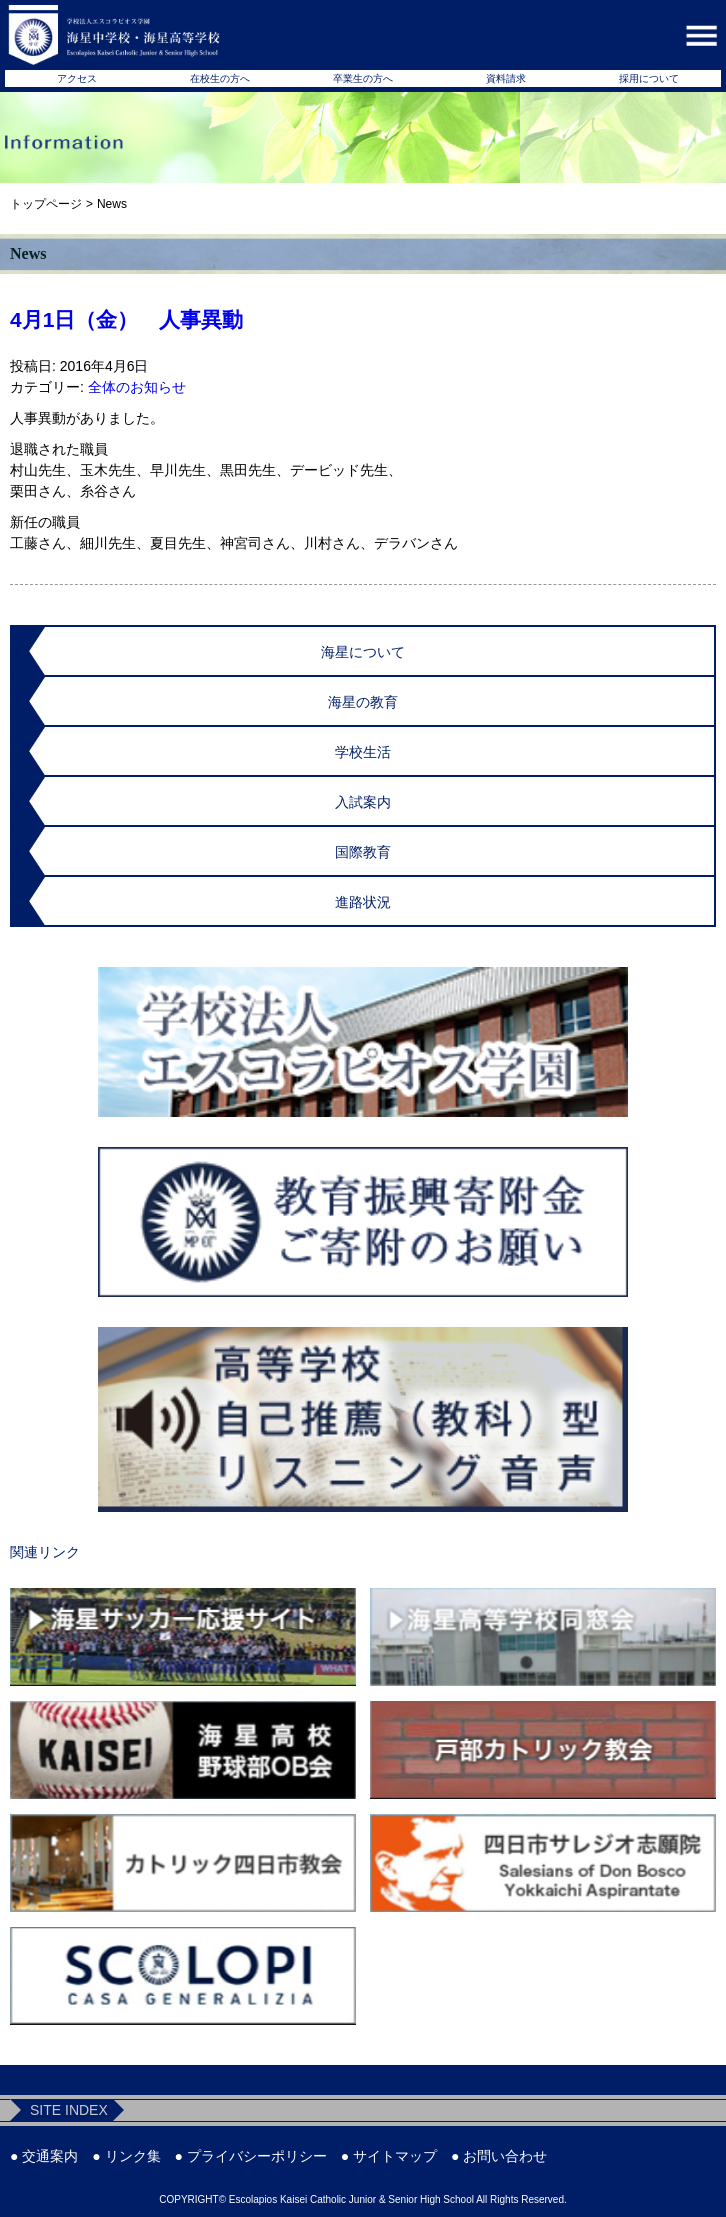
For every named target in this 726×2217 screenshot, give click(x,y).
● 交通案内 (44, 2156)
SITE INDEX (69, 2110)
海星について (363, 652)
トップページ (46, 204)
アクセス (77, 78)
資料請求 (506, 78)
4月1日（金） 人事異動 (126, 319)
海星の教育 (363, 702)
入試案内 (363, 802)
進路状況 (363, 902)
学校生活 (363, 752)
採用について (649, 78)
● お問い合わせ (499, 2156)
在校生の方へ (220, 78)
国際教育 (363, 852)
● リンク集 (126, 2156)
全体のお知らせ (137, 387)
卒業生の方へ (363, 78)
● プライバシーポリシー (251, 2156)
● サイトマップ (389, 2156)
